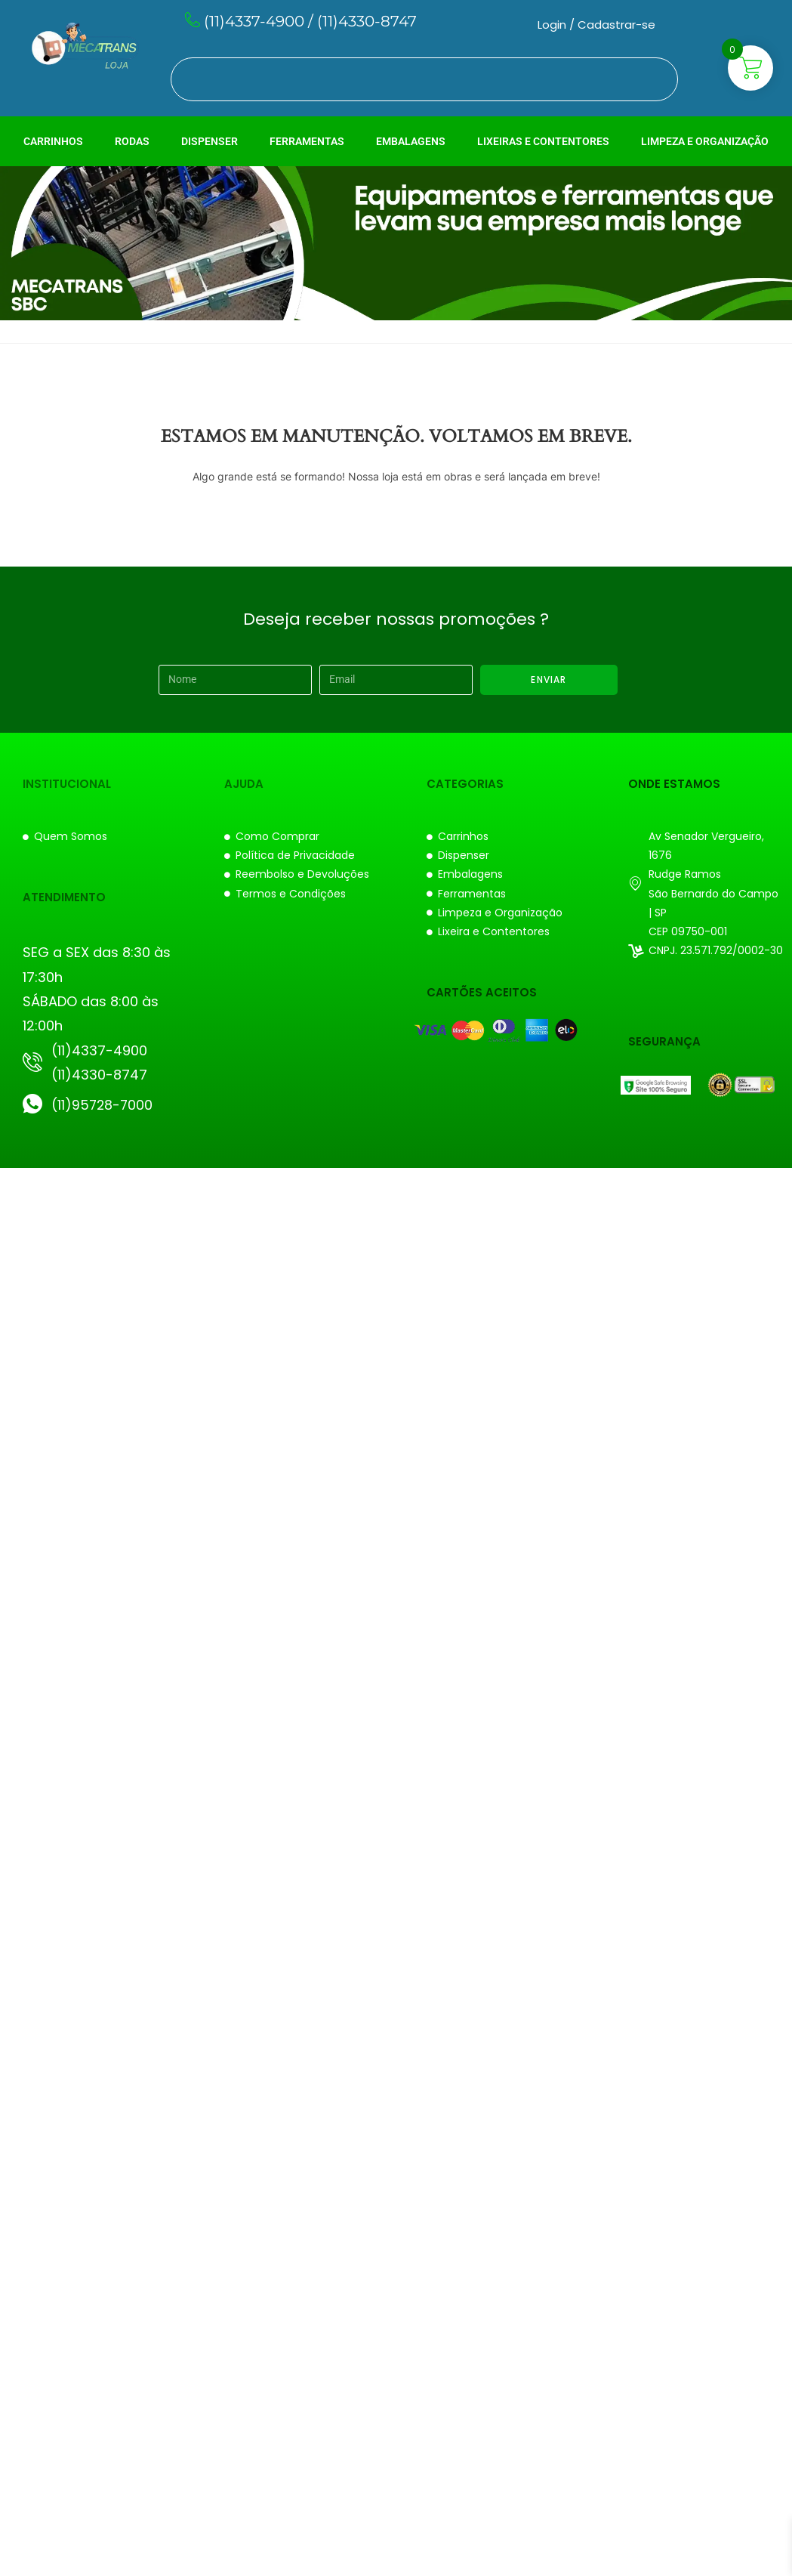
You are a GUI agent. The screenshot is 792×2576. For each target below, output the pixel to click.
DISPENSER (209, 141)
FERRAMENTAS (307, 141)
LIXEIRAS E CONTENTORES (543, 141)
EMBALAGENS (410, 141)
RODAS (132, 141)
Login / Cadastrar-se (596, 24)
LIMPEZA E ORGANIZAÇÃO (705, 141)
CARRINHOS (53, 141)
